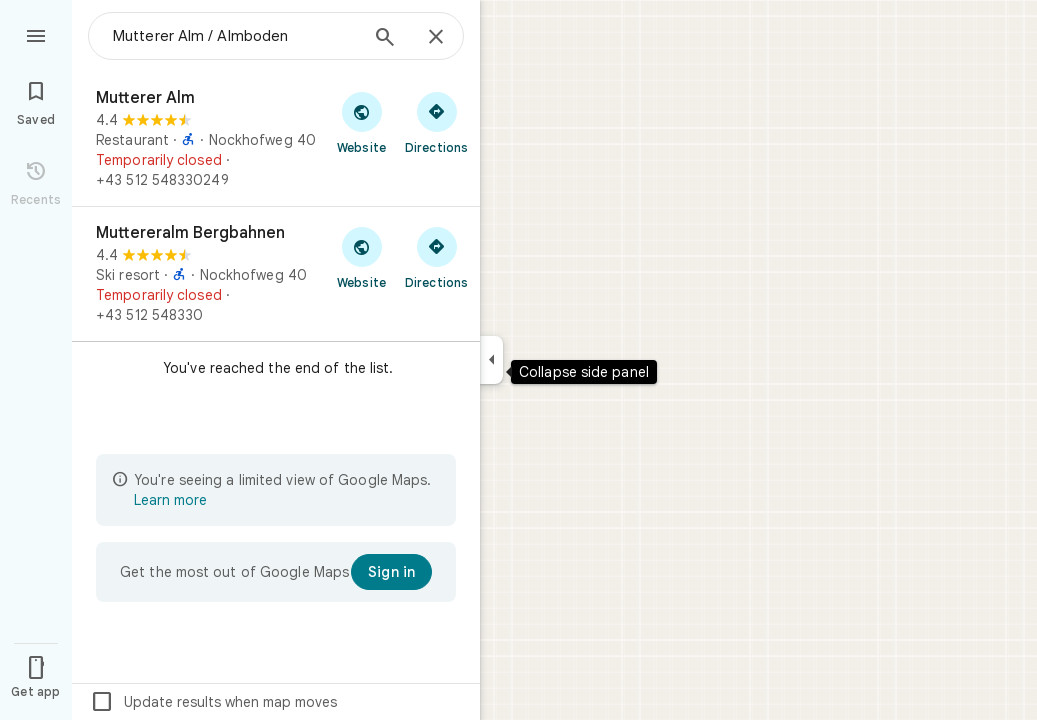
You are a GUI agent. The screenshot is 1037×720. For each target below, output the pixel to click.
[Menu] (36, 34)
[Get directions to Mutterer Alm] (436, 122)
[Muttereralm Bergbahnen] (276, 274)
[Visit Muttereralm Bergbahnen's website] (361, 257)
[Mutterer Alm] (276, 139)
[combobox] (235, 36)
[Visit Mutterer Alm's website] (361, 122)
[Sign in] (391, 572)
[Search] (385, 39)
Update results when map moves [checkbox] (213, 702)
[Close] (436, 38)
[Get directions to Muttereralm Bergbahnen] (436, 257)
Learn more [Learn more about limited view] (170, 500)
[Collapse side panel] (491, 360)
